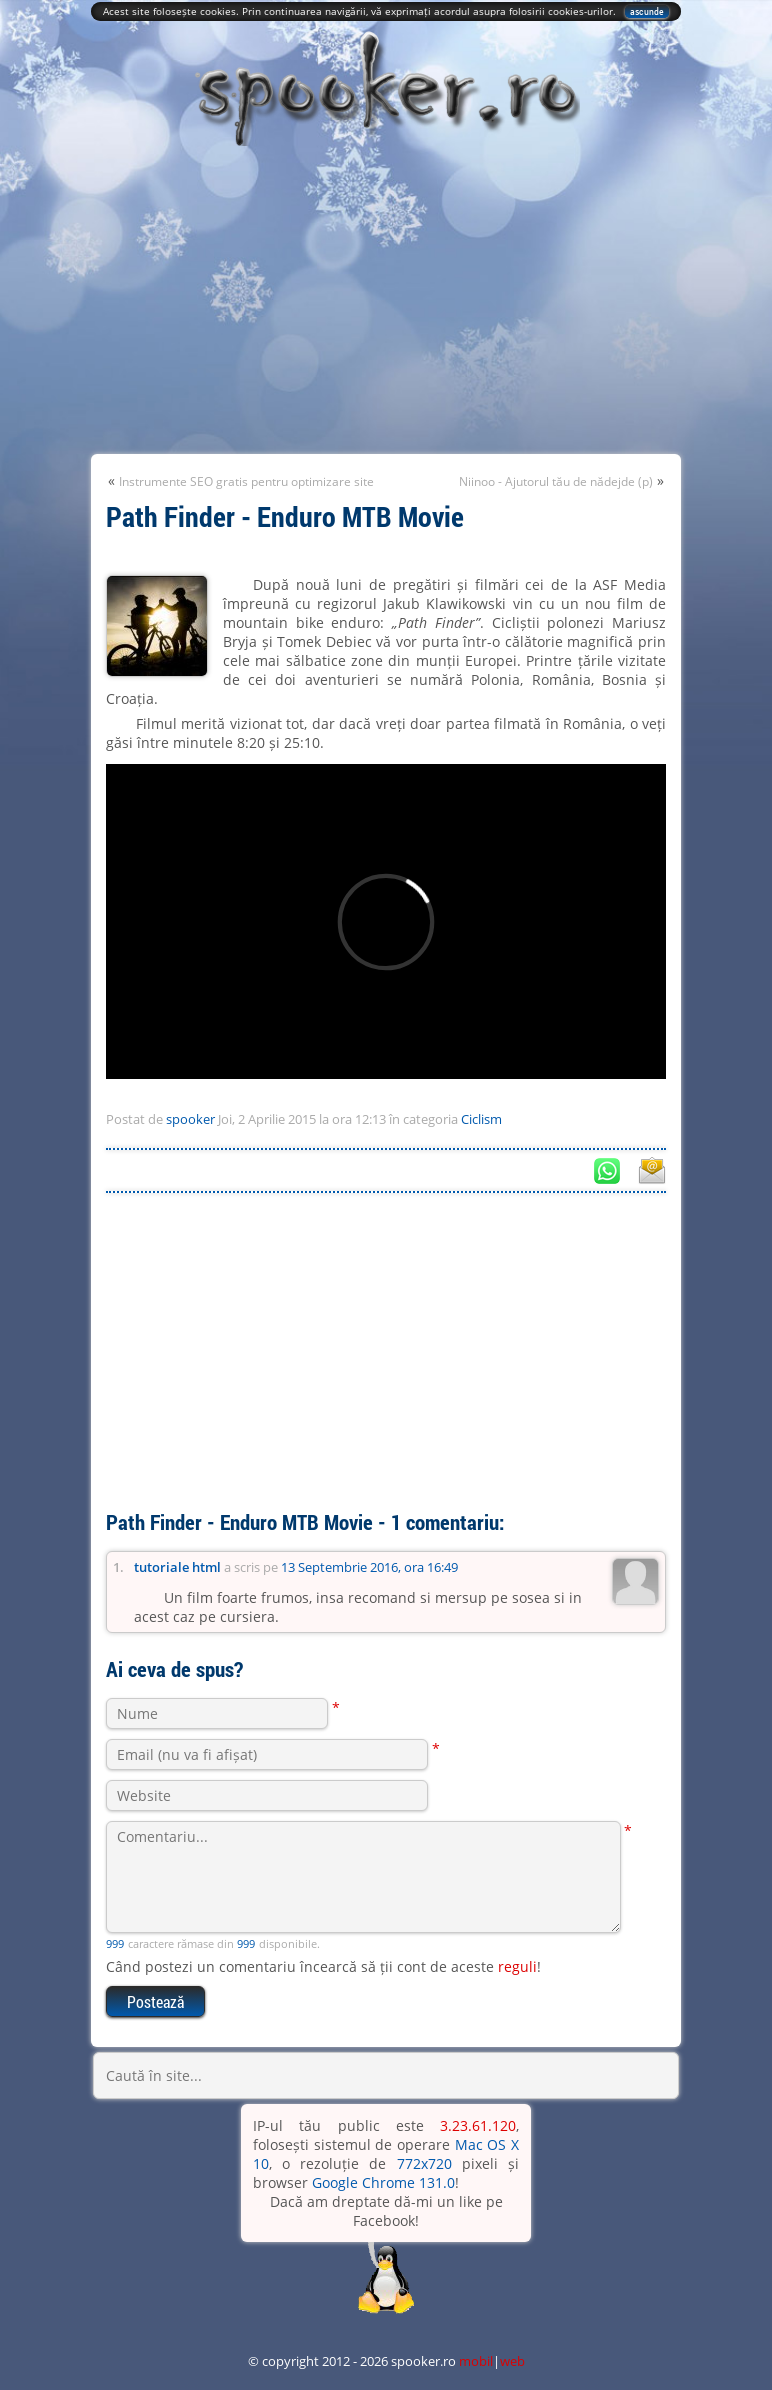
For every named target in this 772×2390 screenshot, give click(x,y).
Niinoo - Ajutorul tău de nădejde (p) (556, 481)
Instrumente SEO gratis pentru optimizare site (246, 481)
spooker (190, 1119)
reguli (517, 1966)
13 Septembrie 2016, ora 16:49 (369, 1567)
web (512, 2361)
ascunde (647, 11)
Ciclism (481, 1119)
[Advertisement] (386, 304)
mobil (476, 2361)
